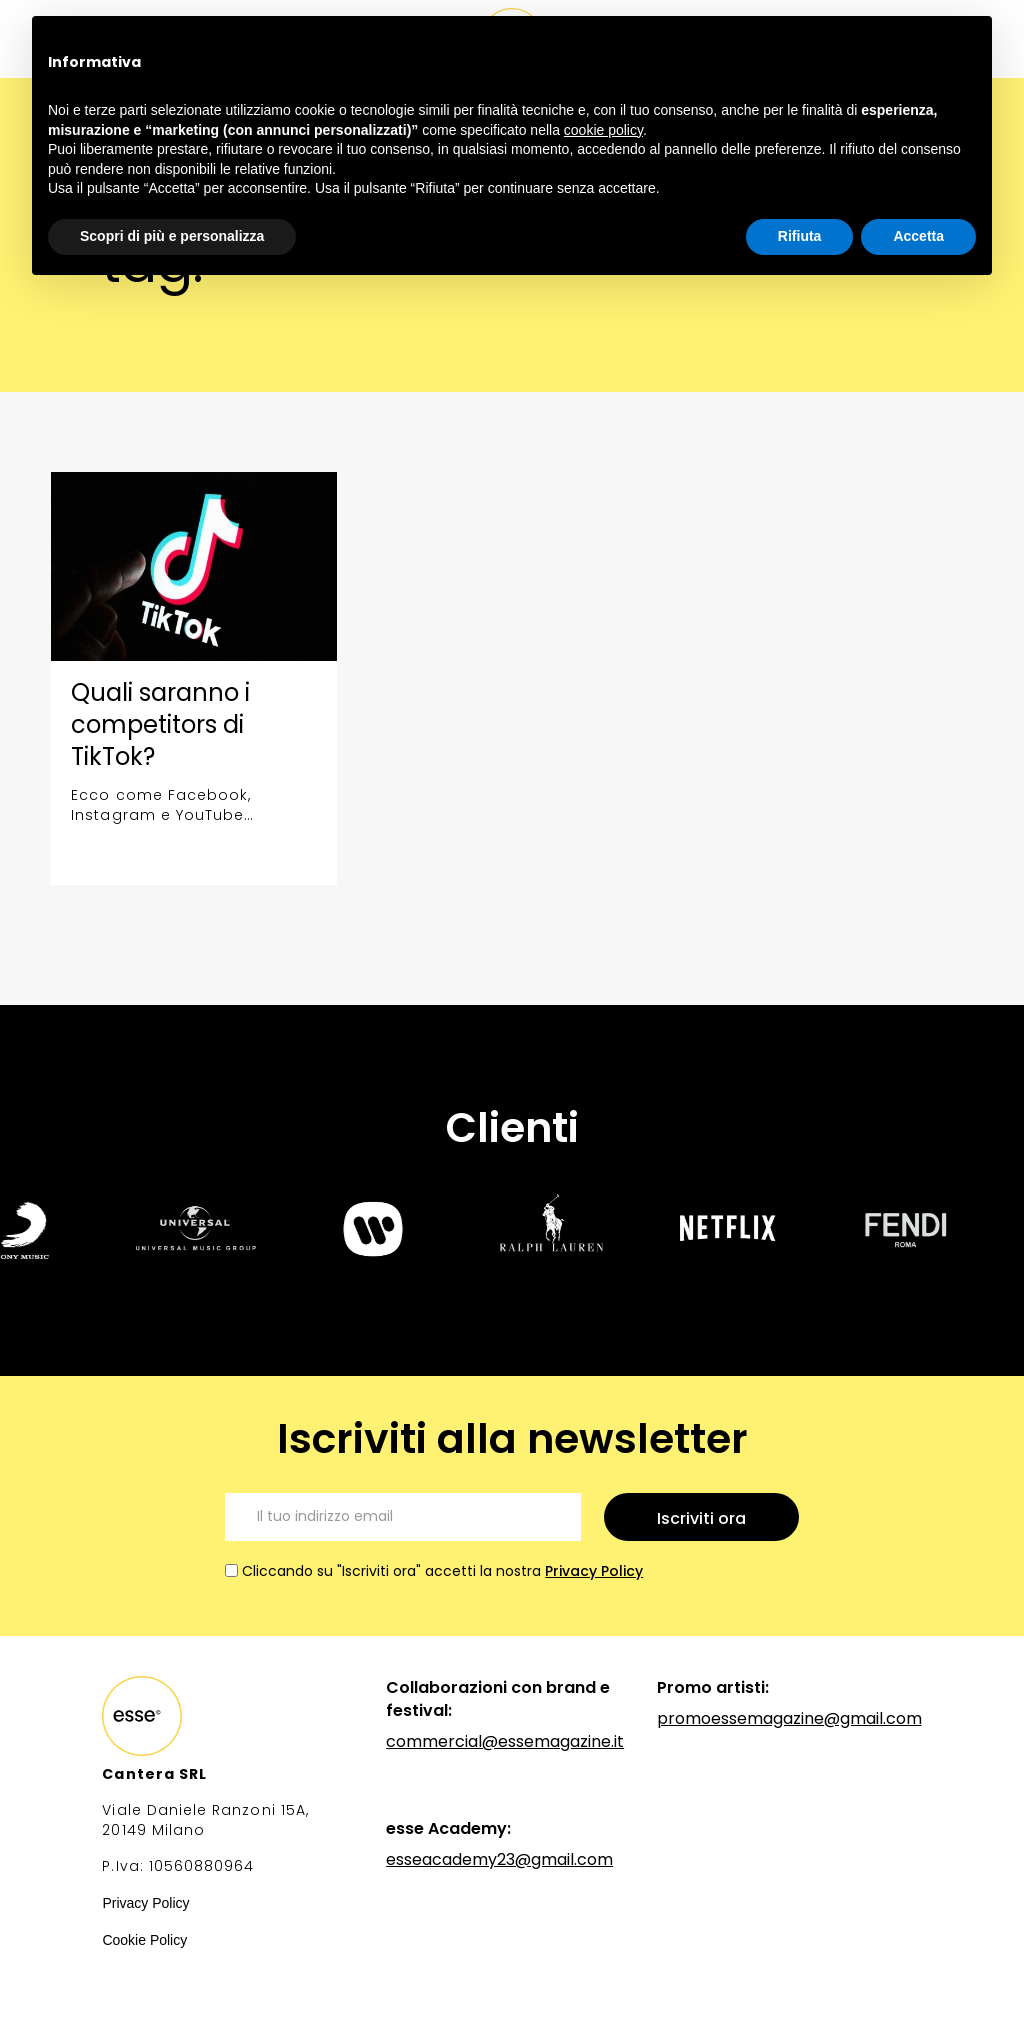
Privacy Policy (594, 1571)
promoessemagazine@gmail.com (789, 1718)
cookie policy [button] (603, 130)
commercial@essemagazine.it (505, 1741)
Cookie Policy (144, 1940)
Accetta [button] (918, 236)
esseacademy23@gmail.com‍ (499, 1859)
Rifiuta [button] (800, 236)
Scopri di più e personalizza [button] (172, 236)
